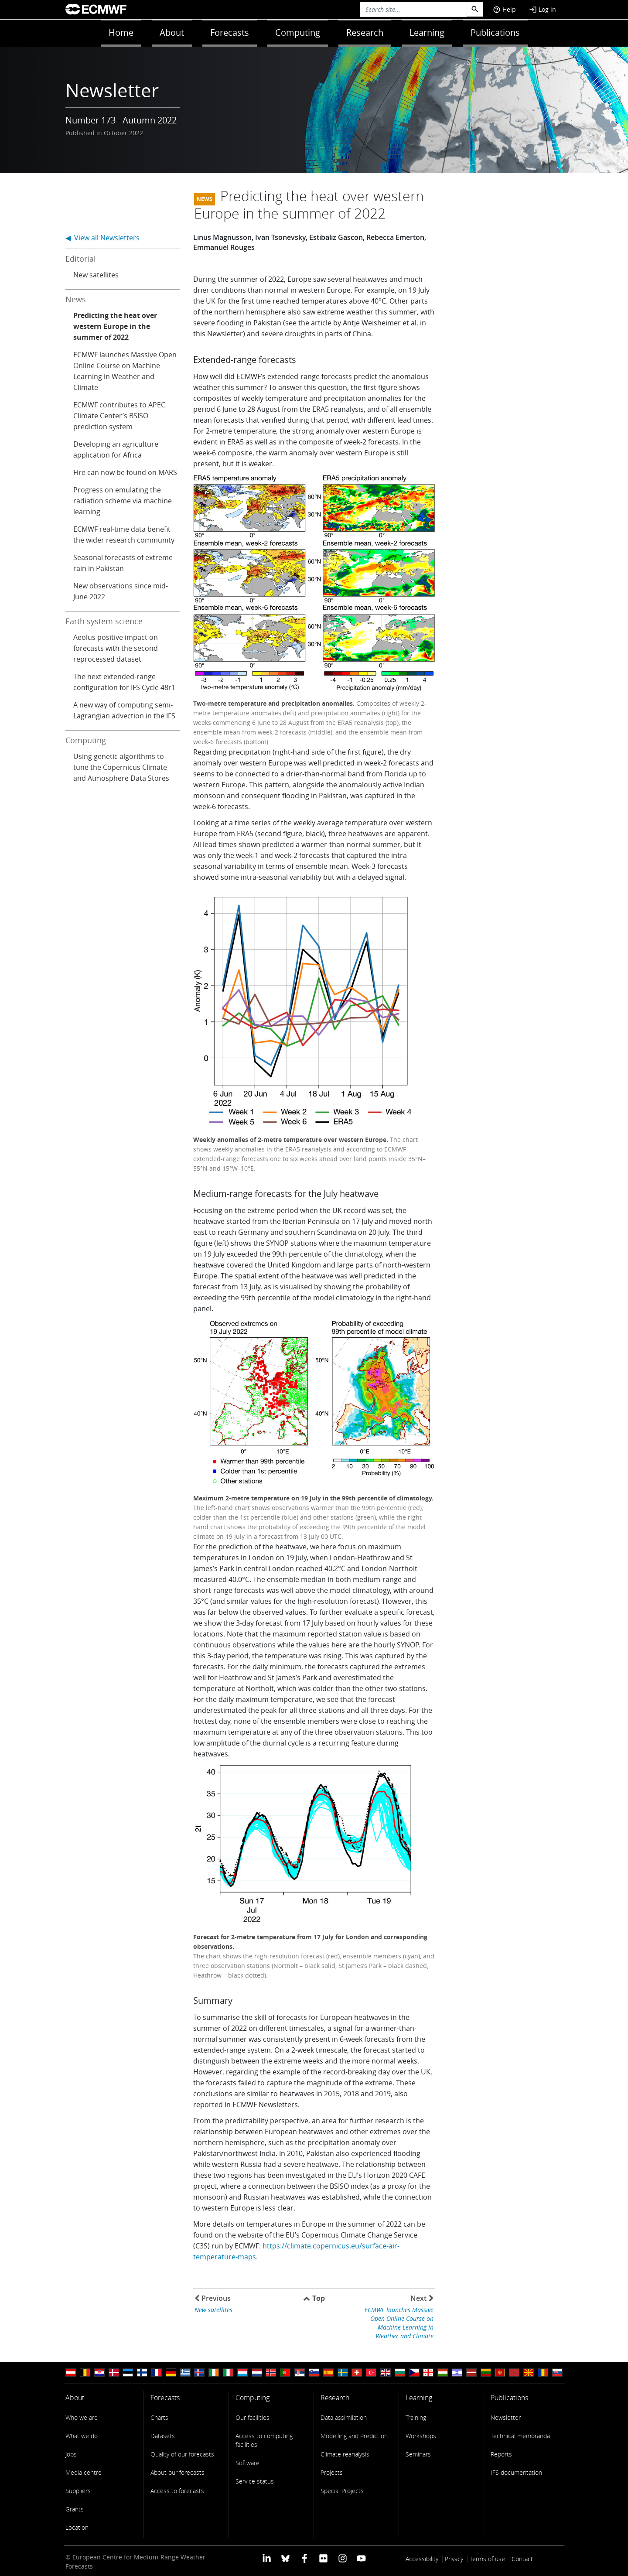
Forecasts (229, 32)
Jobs (71, 2454)
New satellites (96, 275)
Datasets (162, 2436)
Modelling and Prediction (354, 2436)
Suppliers (78, 2491)
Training (416, 2417)
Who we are (81, 2417)
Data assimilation (344, 2417)
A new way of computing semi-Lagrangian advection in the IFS (124, 710)
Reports (501, 2454)
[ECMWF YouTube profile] (361, 2557)
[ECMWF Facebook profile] (304, 2557)
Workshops (421, 2436)
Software (247, 2463)
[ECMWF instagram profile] (342, 2557)
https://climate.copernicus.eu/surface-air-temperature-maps (296, 2251)
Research (364, 32)
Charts (159, 2417)
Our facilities (253, 2417)
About (172, 32)
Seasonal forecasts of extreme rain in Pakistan (123, 563)
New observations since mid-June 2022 (120, 591)
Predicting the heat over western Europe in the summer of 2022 (115, 326)
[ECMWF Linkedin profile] (266, 2557)
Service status (255, 2481)
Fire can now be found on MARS (125, 472)
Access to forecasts (177, 2491)
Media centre (83, 2472)
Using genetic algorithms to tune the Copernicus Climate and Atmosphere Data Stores (121, 767)
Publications (495, 32)
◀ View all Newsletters (102, 238)
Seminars (418, 2454)
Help (504, 9)
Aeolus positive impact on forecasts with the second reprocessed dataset (115, 648)
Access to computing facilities (264, 2440)
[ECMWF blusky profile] (285, 2557)
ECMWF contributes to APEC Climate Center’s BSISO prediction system (119, 415)
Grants (74, 2509)
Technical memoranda (520, 2436)
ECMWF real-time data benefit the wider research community (123, 534)
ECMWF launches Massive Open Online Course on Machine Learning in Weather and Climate (125, 371)
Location (77, 2527)
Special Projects (342, 2491)
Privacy (454, 2559)
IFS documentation (516, 2472)
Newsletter (506, 2417)
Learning (427, 32)
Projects (332, 2472)
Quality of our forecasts (182, 2454)
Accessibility (422, 2559)
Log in (542, 9)
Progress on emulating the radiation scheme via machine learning (122, 500)
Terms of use (487, 2559)
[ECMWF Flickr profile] (323, 2557)
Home (121, 32)
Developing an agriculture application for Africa (115, 449)
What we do (81, 2436)
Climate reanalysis (345, 2454)
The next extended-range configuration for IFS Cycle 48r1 (124, 682)
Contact (522, 2559)
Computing (297, 32)
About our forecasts (177, 2472)
